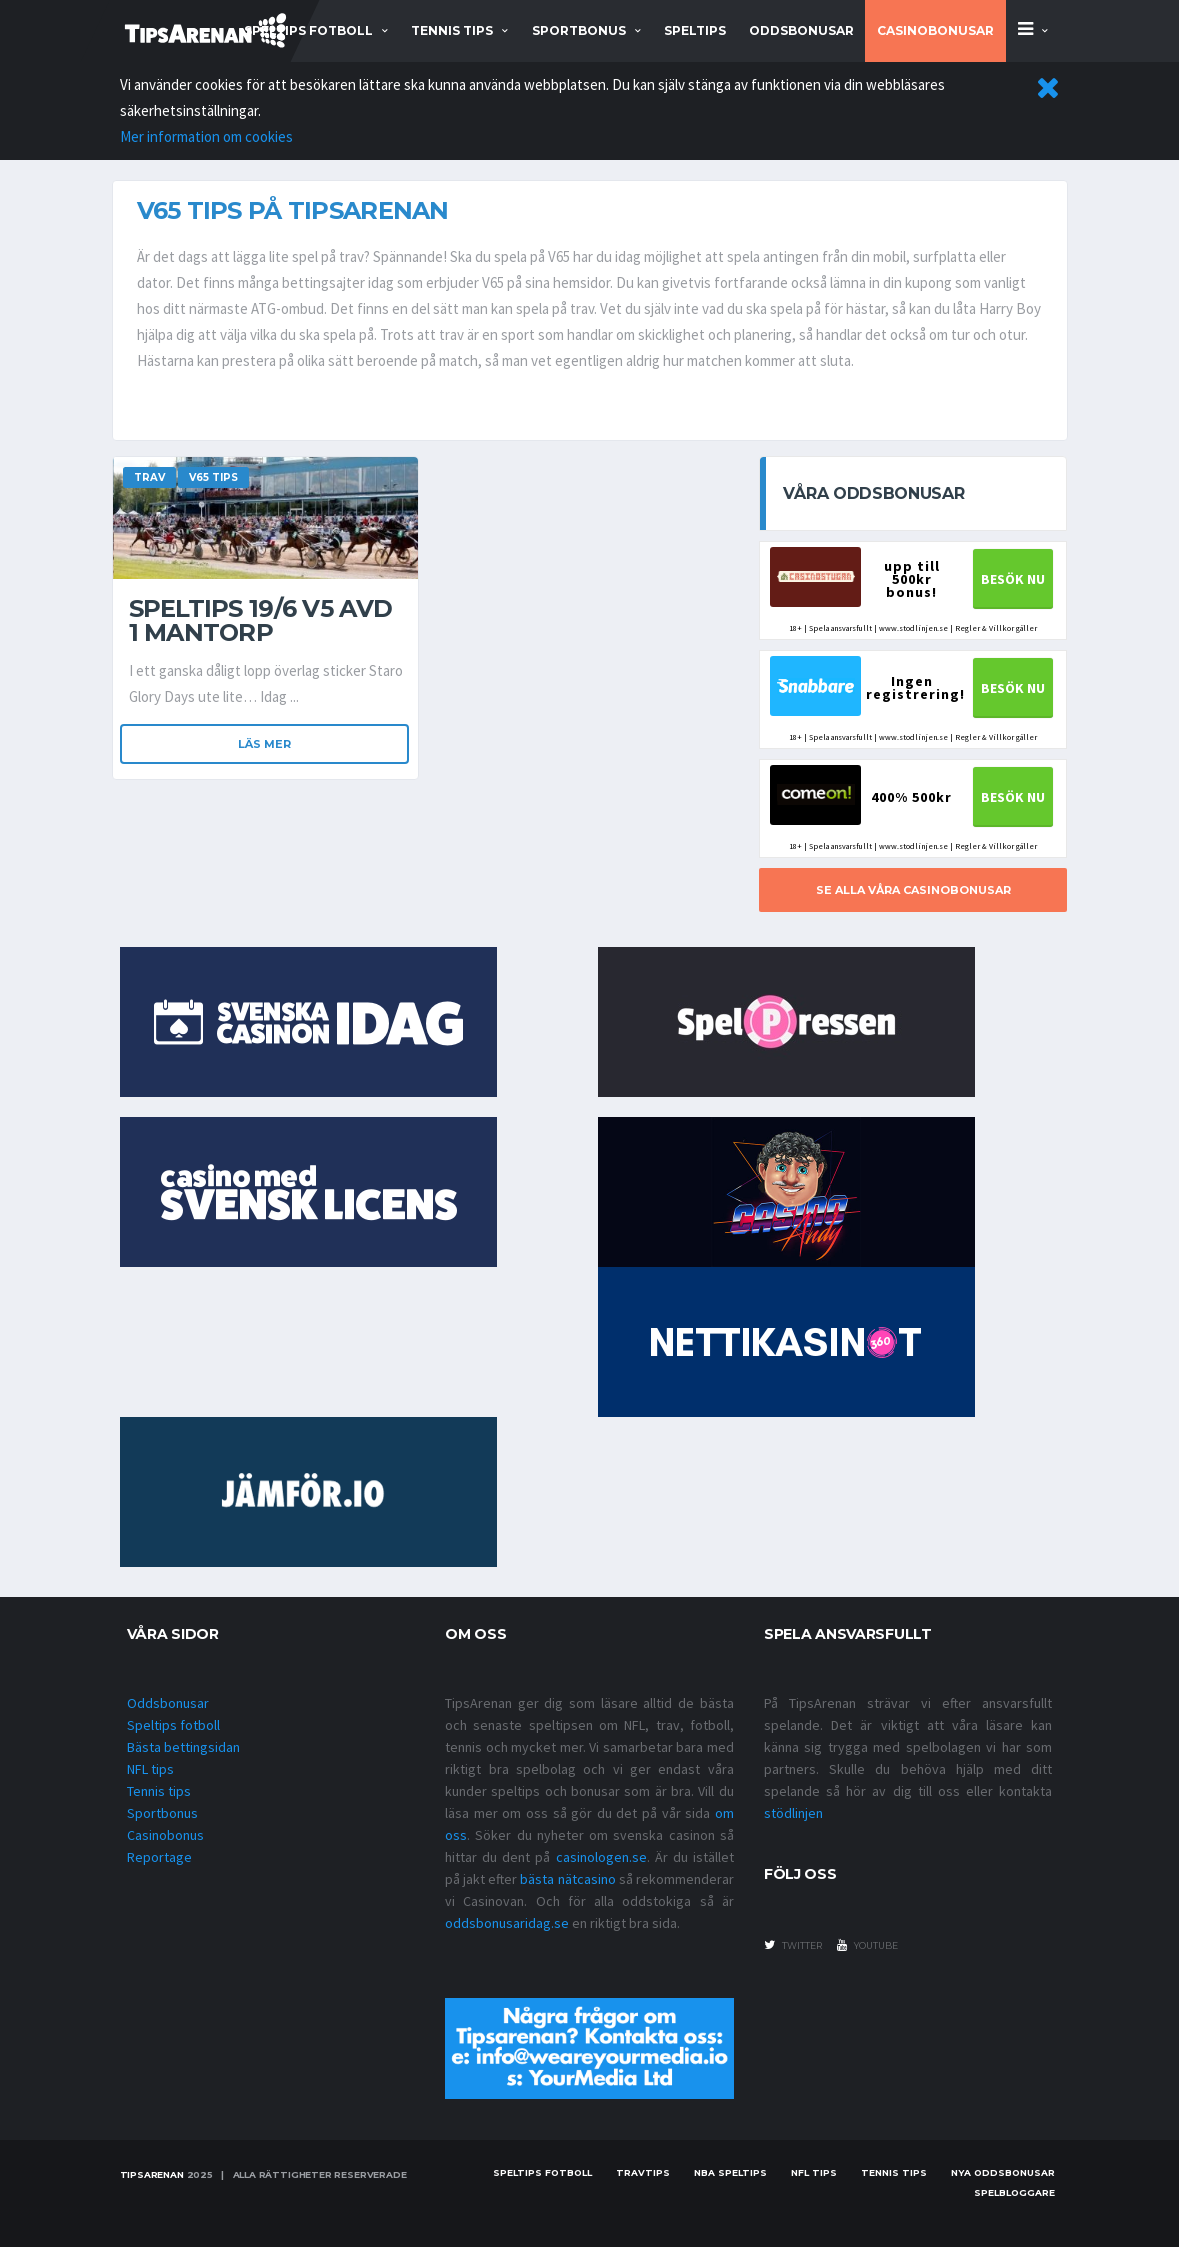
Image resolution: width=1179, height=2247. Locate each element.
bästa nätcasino (567, 1879)
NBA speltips (730, 2172)
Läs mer (264, 744)
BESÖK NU (1013, 579)
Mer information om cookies (206, 136)
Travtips (643, 2172)
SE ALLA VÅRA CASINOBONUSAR (913, 890)
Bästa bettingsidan (183, 1747)
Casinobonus (165, 1835)
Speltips (695, 30)
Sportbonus (162, 1813)
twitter (793, 1945)
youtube (867, 1945)
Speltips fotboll (173, 1725)
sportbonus (579, 30)
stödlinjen (793, 1813)
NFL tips (150, 1769)
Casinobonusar (935, 30)
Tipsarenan (152, 2174)
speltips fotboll (308, 30)
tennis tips (452, 30)
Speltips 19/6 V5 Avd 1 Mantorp (261, 620)
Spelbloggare (1014, 2192)
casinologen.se (601, 1857)
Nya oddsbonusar (1003, 2172)
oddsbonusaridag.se (507, 1923)
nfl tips (814, 2172)
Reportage (159, 1857)
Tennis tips (159, 1791)
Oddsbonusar (801, 30)
